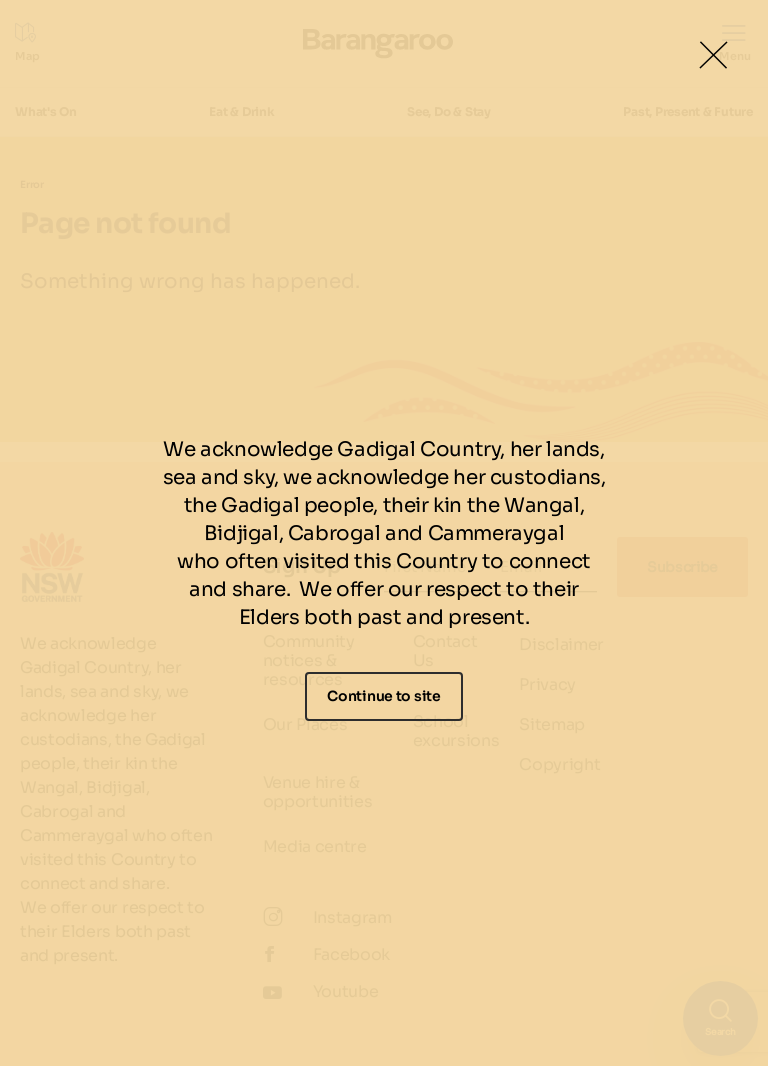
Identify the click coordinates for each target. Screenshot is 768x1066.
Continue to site (384, 696)
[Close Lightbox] (713, 55)
